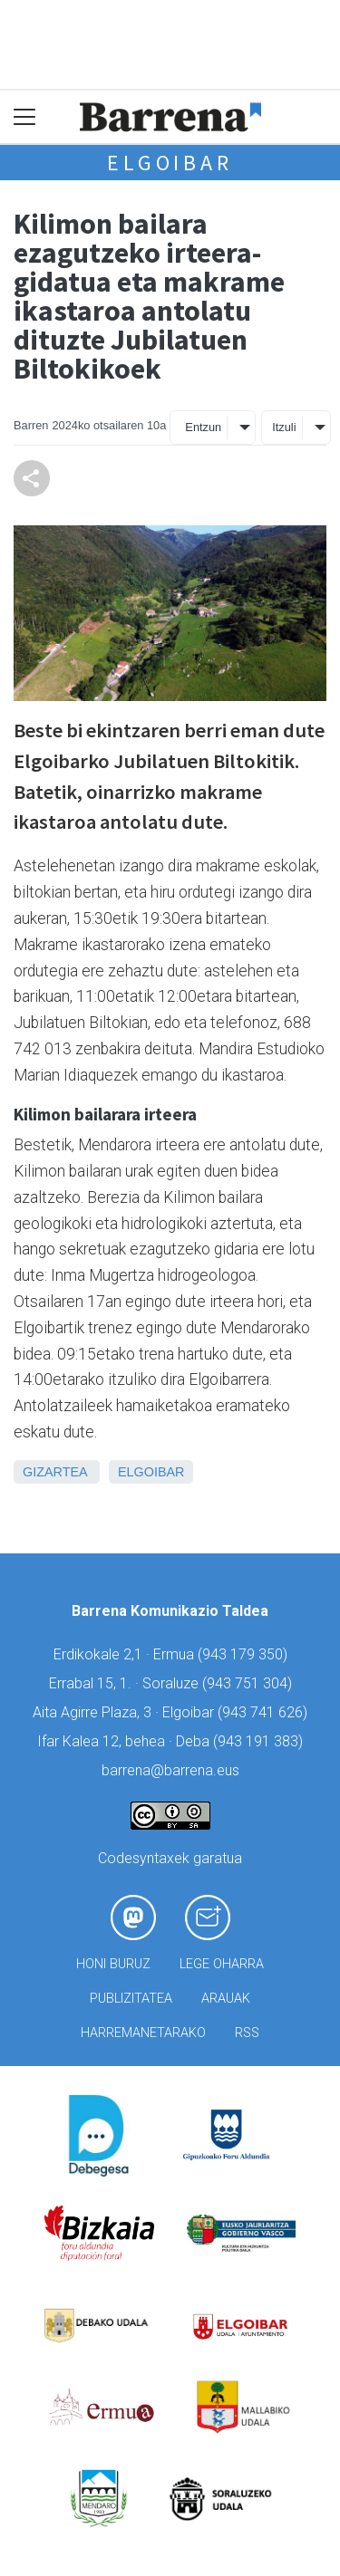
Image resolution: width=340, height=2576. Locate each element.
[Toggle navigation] (24, 117)
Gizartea (55, 1472)
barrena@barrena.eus (170, 1770)
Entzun (203, 427)
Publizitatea (131, 1998)
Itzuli (284, 427)
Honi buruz (113, 1964)
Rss (247, 2033)
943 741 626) (264, 1712)
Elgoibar (169, 163)
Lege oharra (222, 1964)
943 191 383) (260, 1741)
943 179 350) (244, 1654)
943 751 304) (249, 1683)
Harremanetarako (143, 2033)
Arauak (225, 1998)
